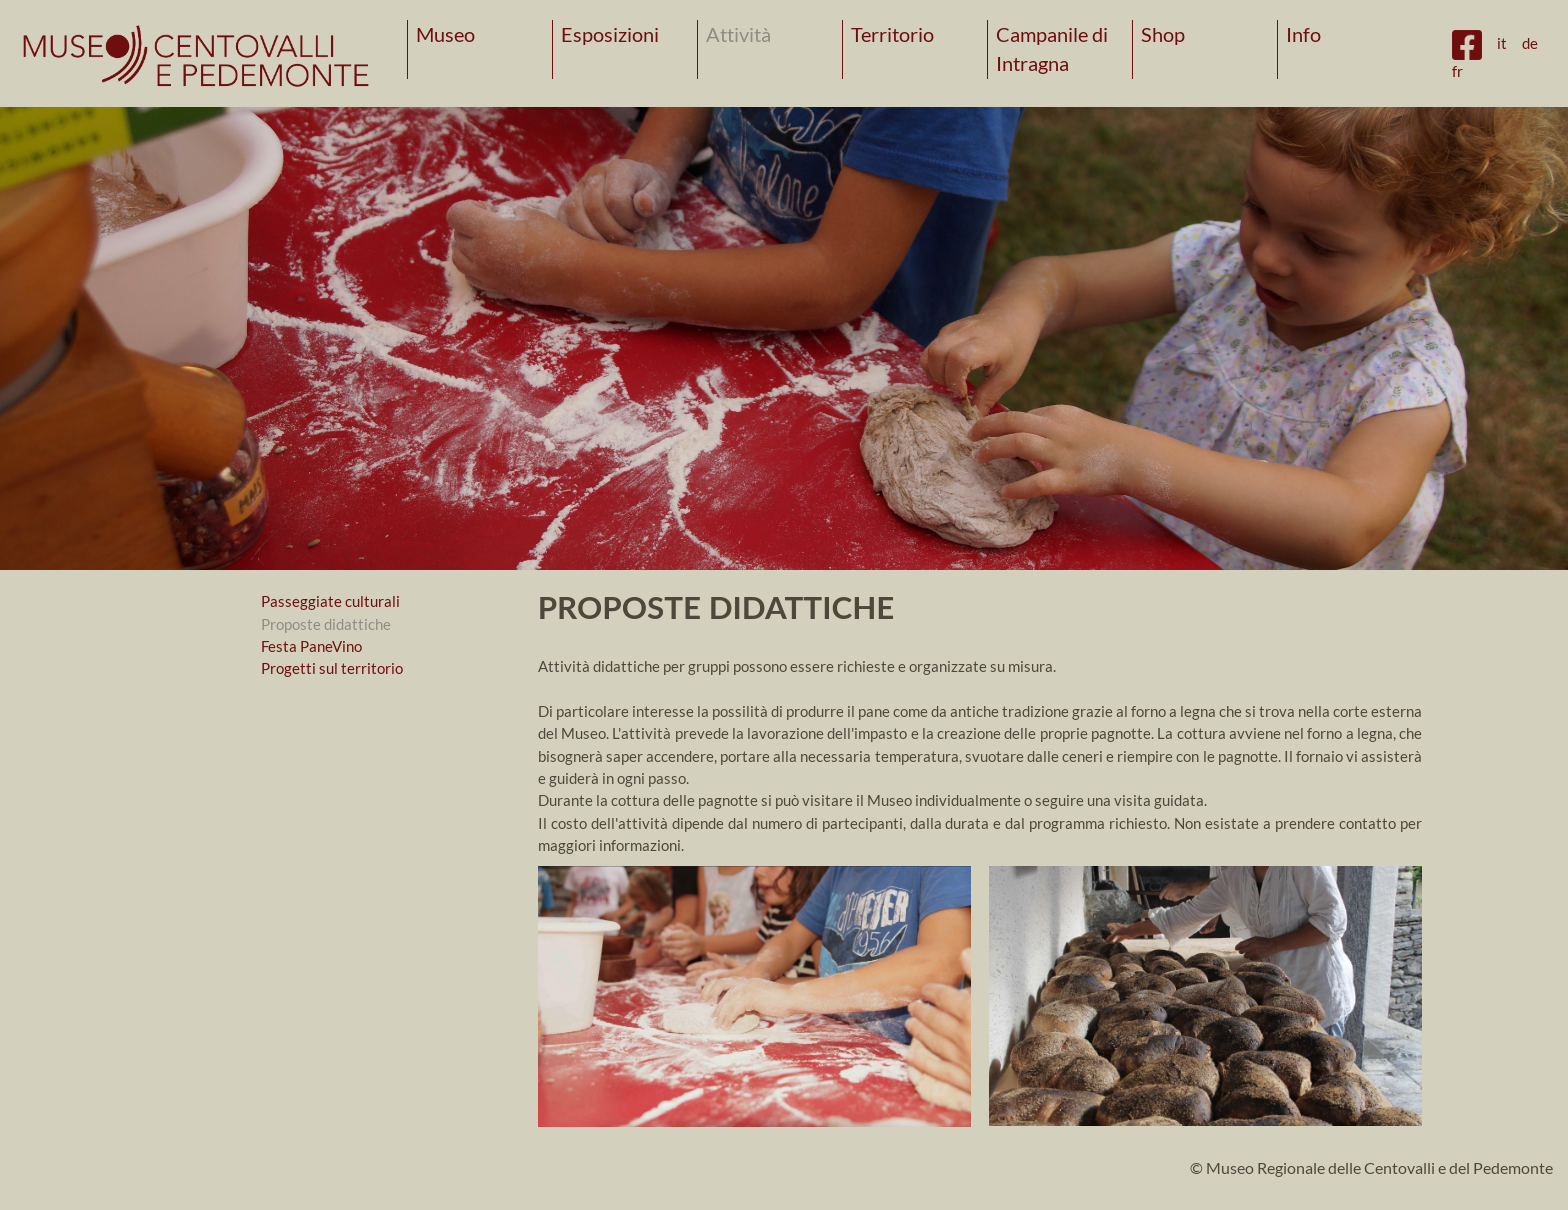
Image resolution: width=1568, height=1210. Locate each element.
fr (1457, 71)
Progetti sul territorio (332, 668)
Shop (1163, 34)
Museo (445, 34)
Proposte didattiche (326, 624)
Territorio (892, 34)
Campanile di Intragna (1052, 49)
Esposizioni (610, 34)
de (1530, 43)
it (1502, 43)
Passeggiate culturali (330, 601)
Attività (738, 34)
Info (1303, 34)
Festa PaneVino (311, 646)
